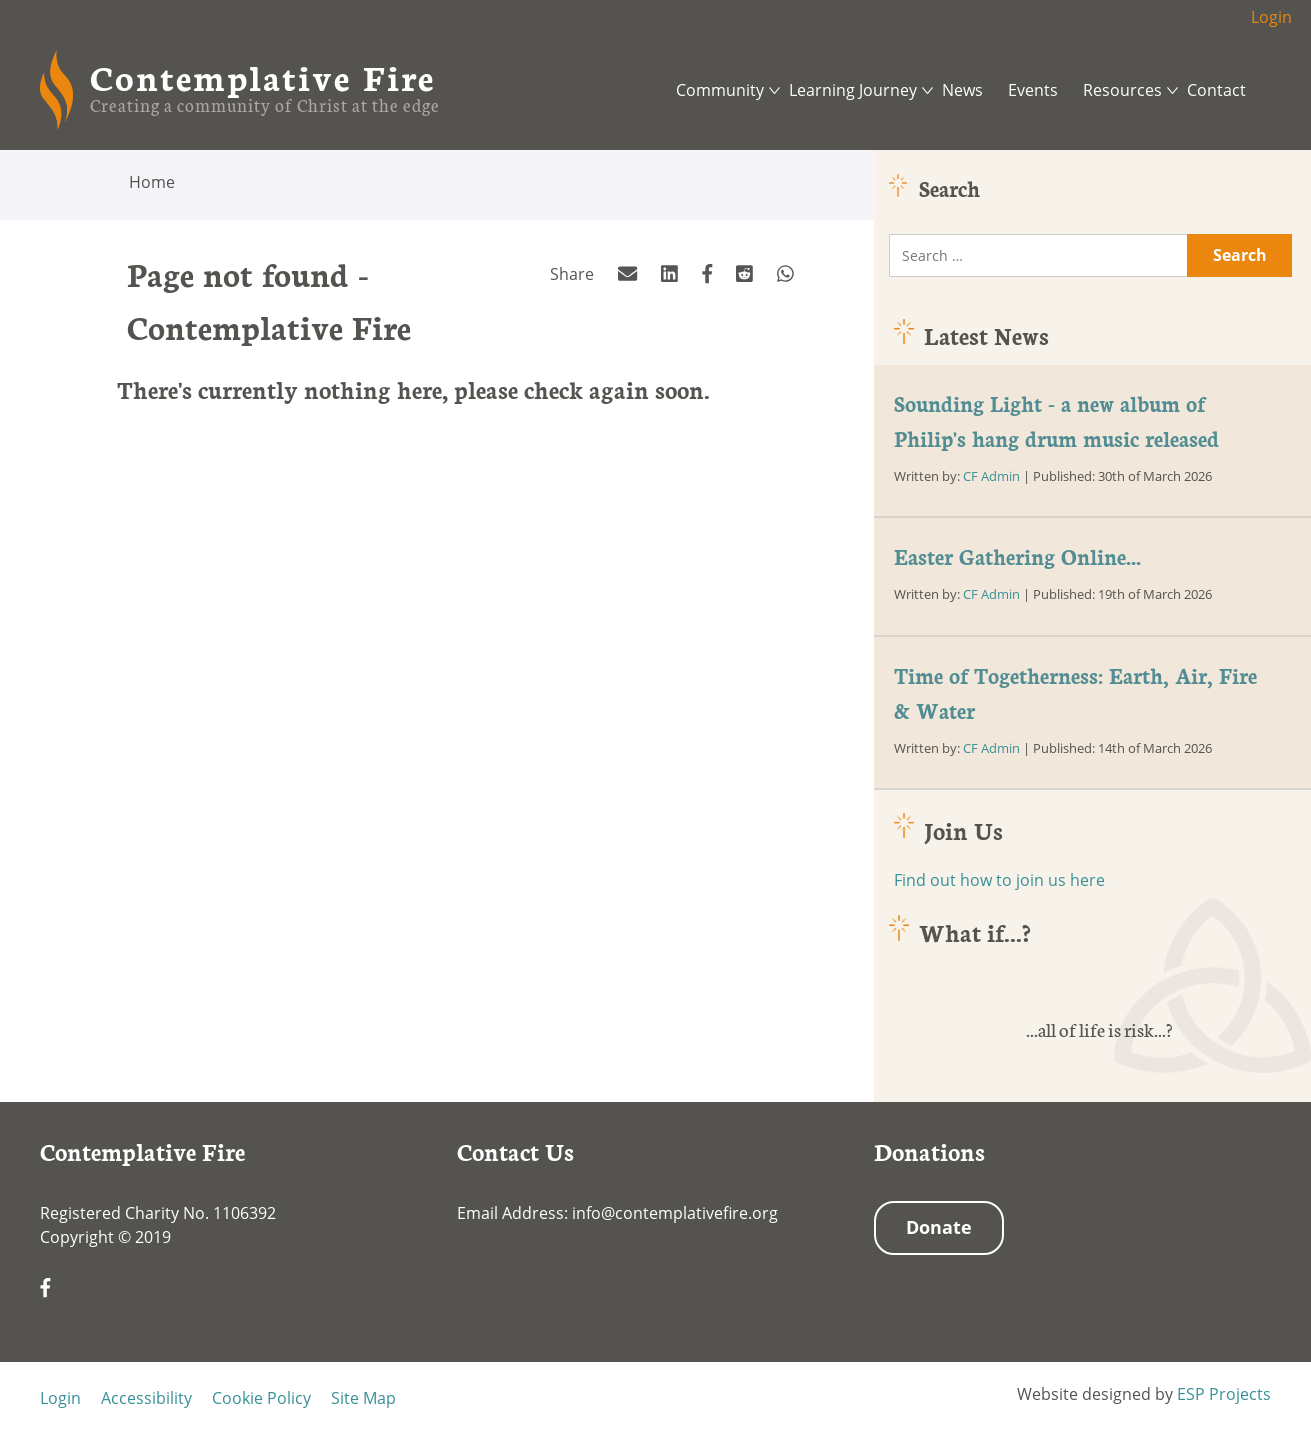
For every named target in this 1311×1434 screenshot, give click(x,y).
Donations (929, 1151)
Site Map (363, 1398)
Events (1033, 90)
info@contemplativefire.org (675, 1213)
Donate (939, 1227)
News (962, 90)
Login (1271, 17)
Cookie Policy (261, 1398)
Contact (1216, 90)
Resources (1122, 90)
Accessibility (146, 1398)
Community (720, 90)
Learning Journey (853, 90)
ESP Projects (1224, 1394)
